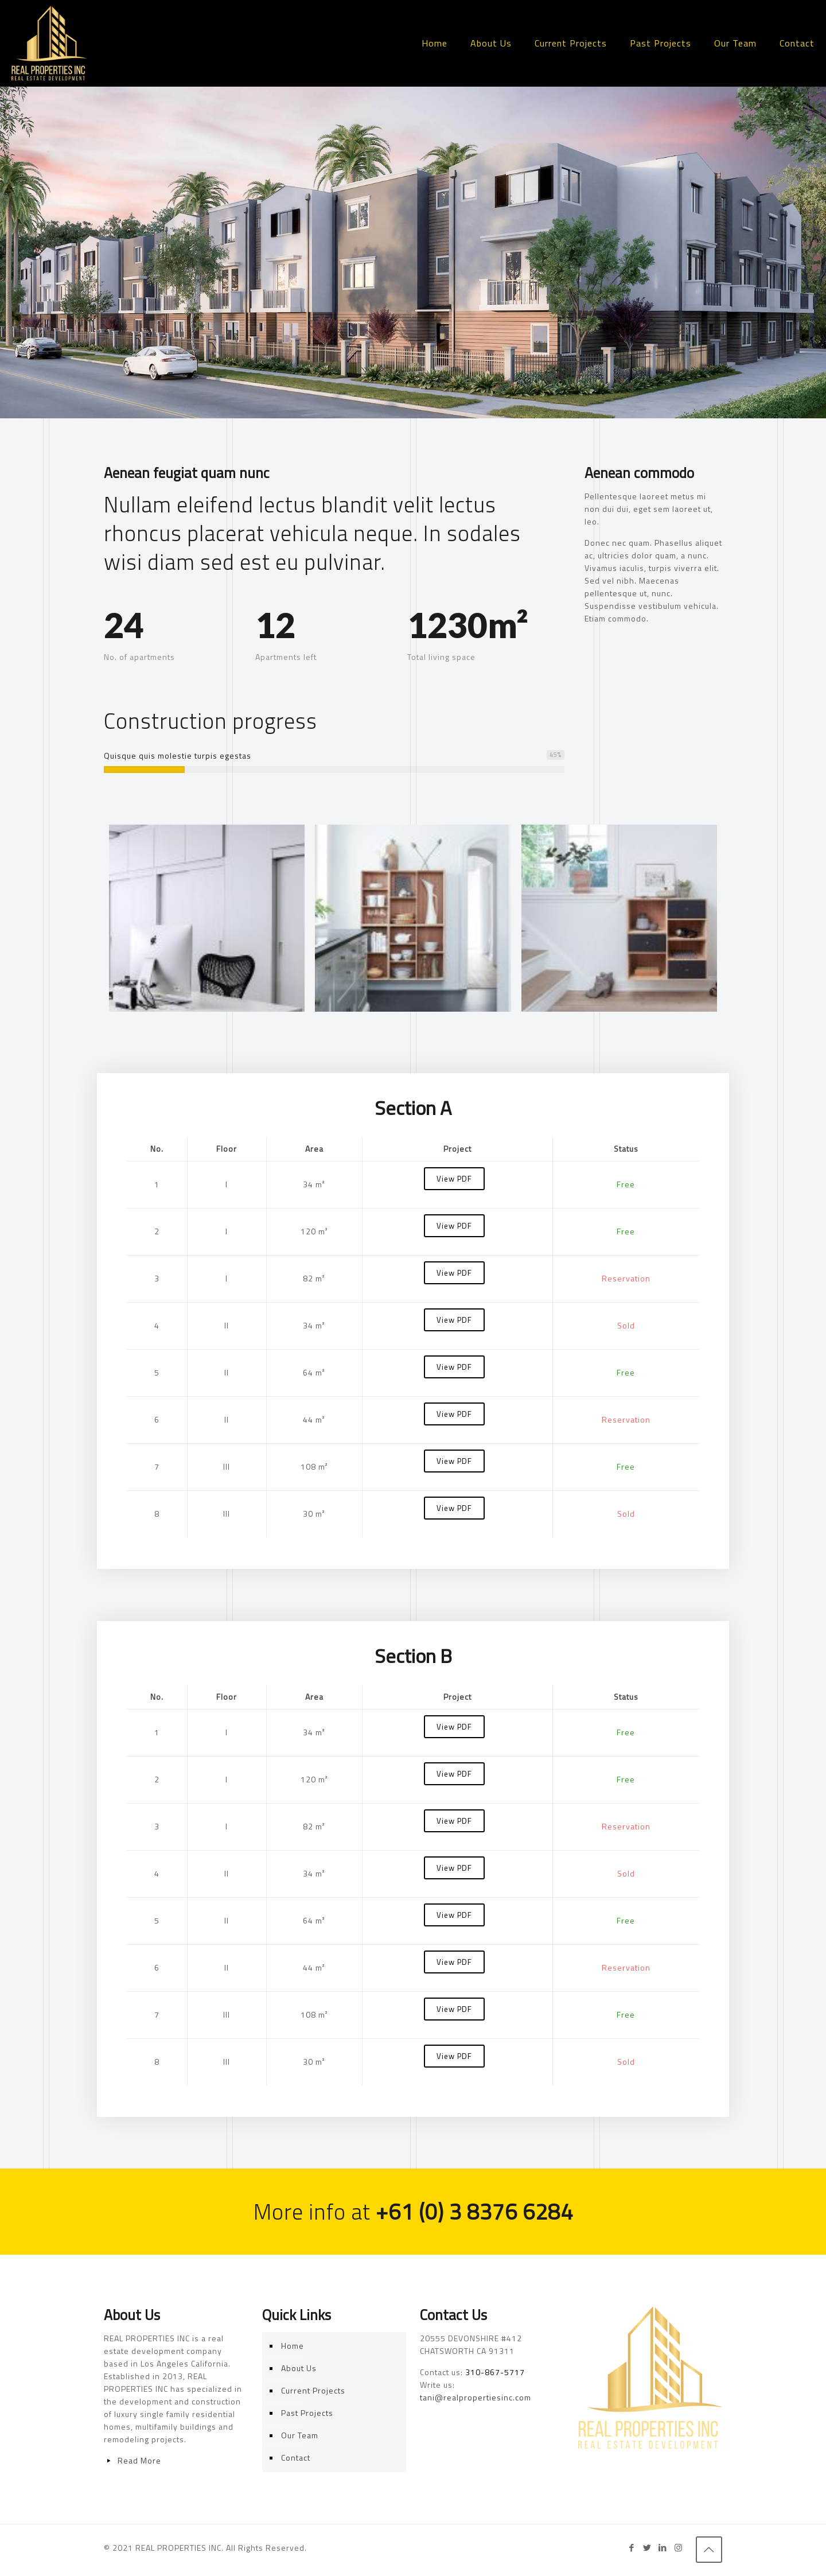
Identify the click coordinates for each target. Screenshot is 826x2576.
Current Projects (313, 2390)
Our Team (299, 2435)
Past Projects (307, 2413)
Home (292, 2346)
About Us (299, 2368)
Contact (295, 2457)
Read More (139, 2460)
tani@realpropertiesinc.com (475, 2397)
